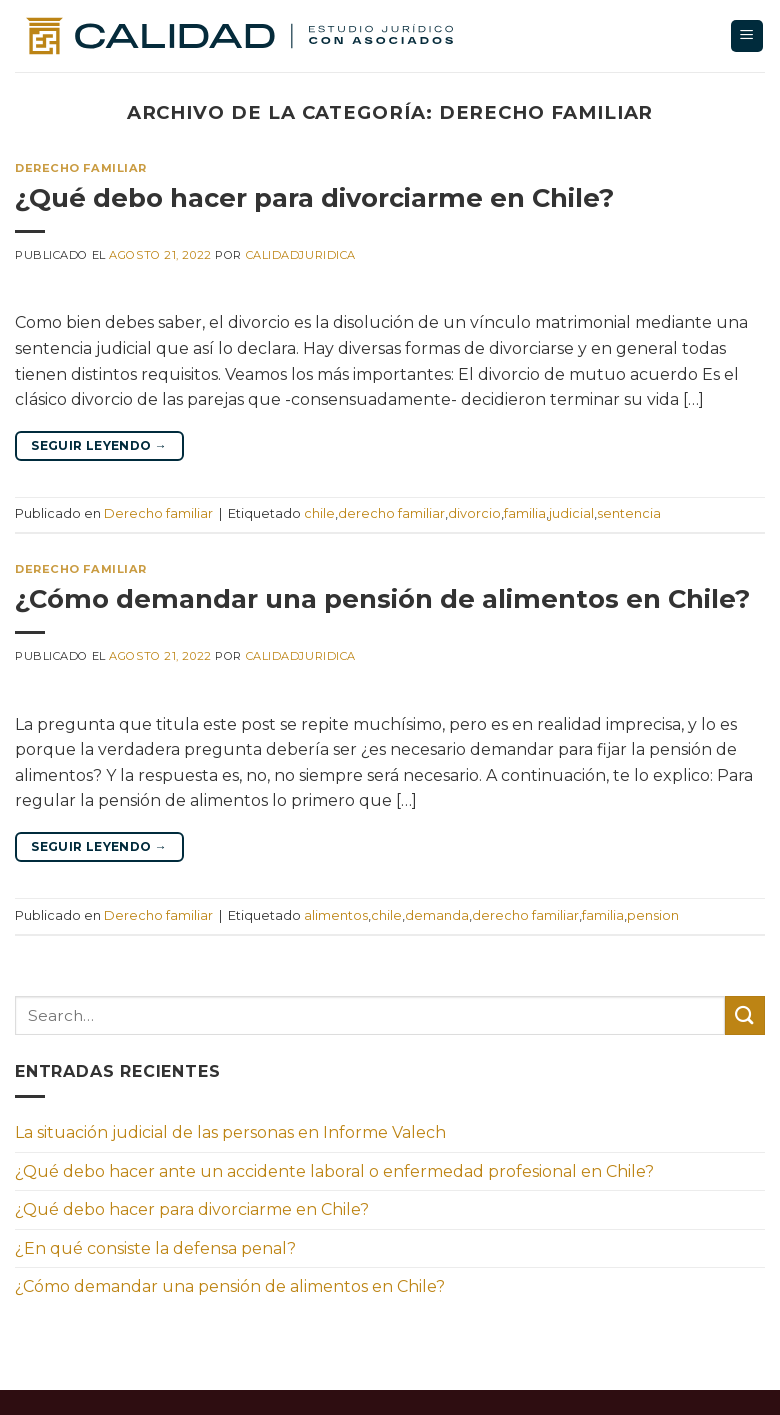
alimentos (336, 915)
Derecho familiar (81, 168)
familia (525, 513)
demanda (437, 915)
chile (319, 513)
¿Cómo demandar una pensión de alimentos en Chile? (382, 598)
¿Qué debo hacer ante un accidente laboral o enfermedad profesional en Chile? (334, 1171)
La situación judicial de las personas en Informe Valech (230, 1132)
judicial (571, 513)
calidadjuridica (301, 255)
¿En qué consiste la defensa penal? (155, 1248)
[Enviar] (745, 1015)
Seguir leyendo (99, 445)
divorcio (474, 513)
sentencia (629, 513)
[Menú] (747, 36)
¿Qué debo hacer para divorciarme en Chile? (314, 197)
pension (653, 915)
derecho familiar (391, 513)
